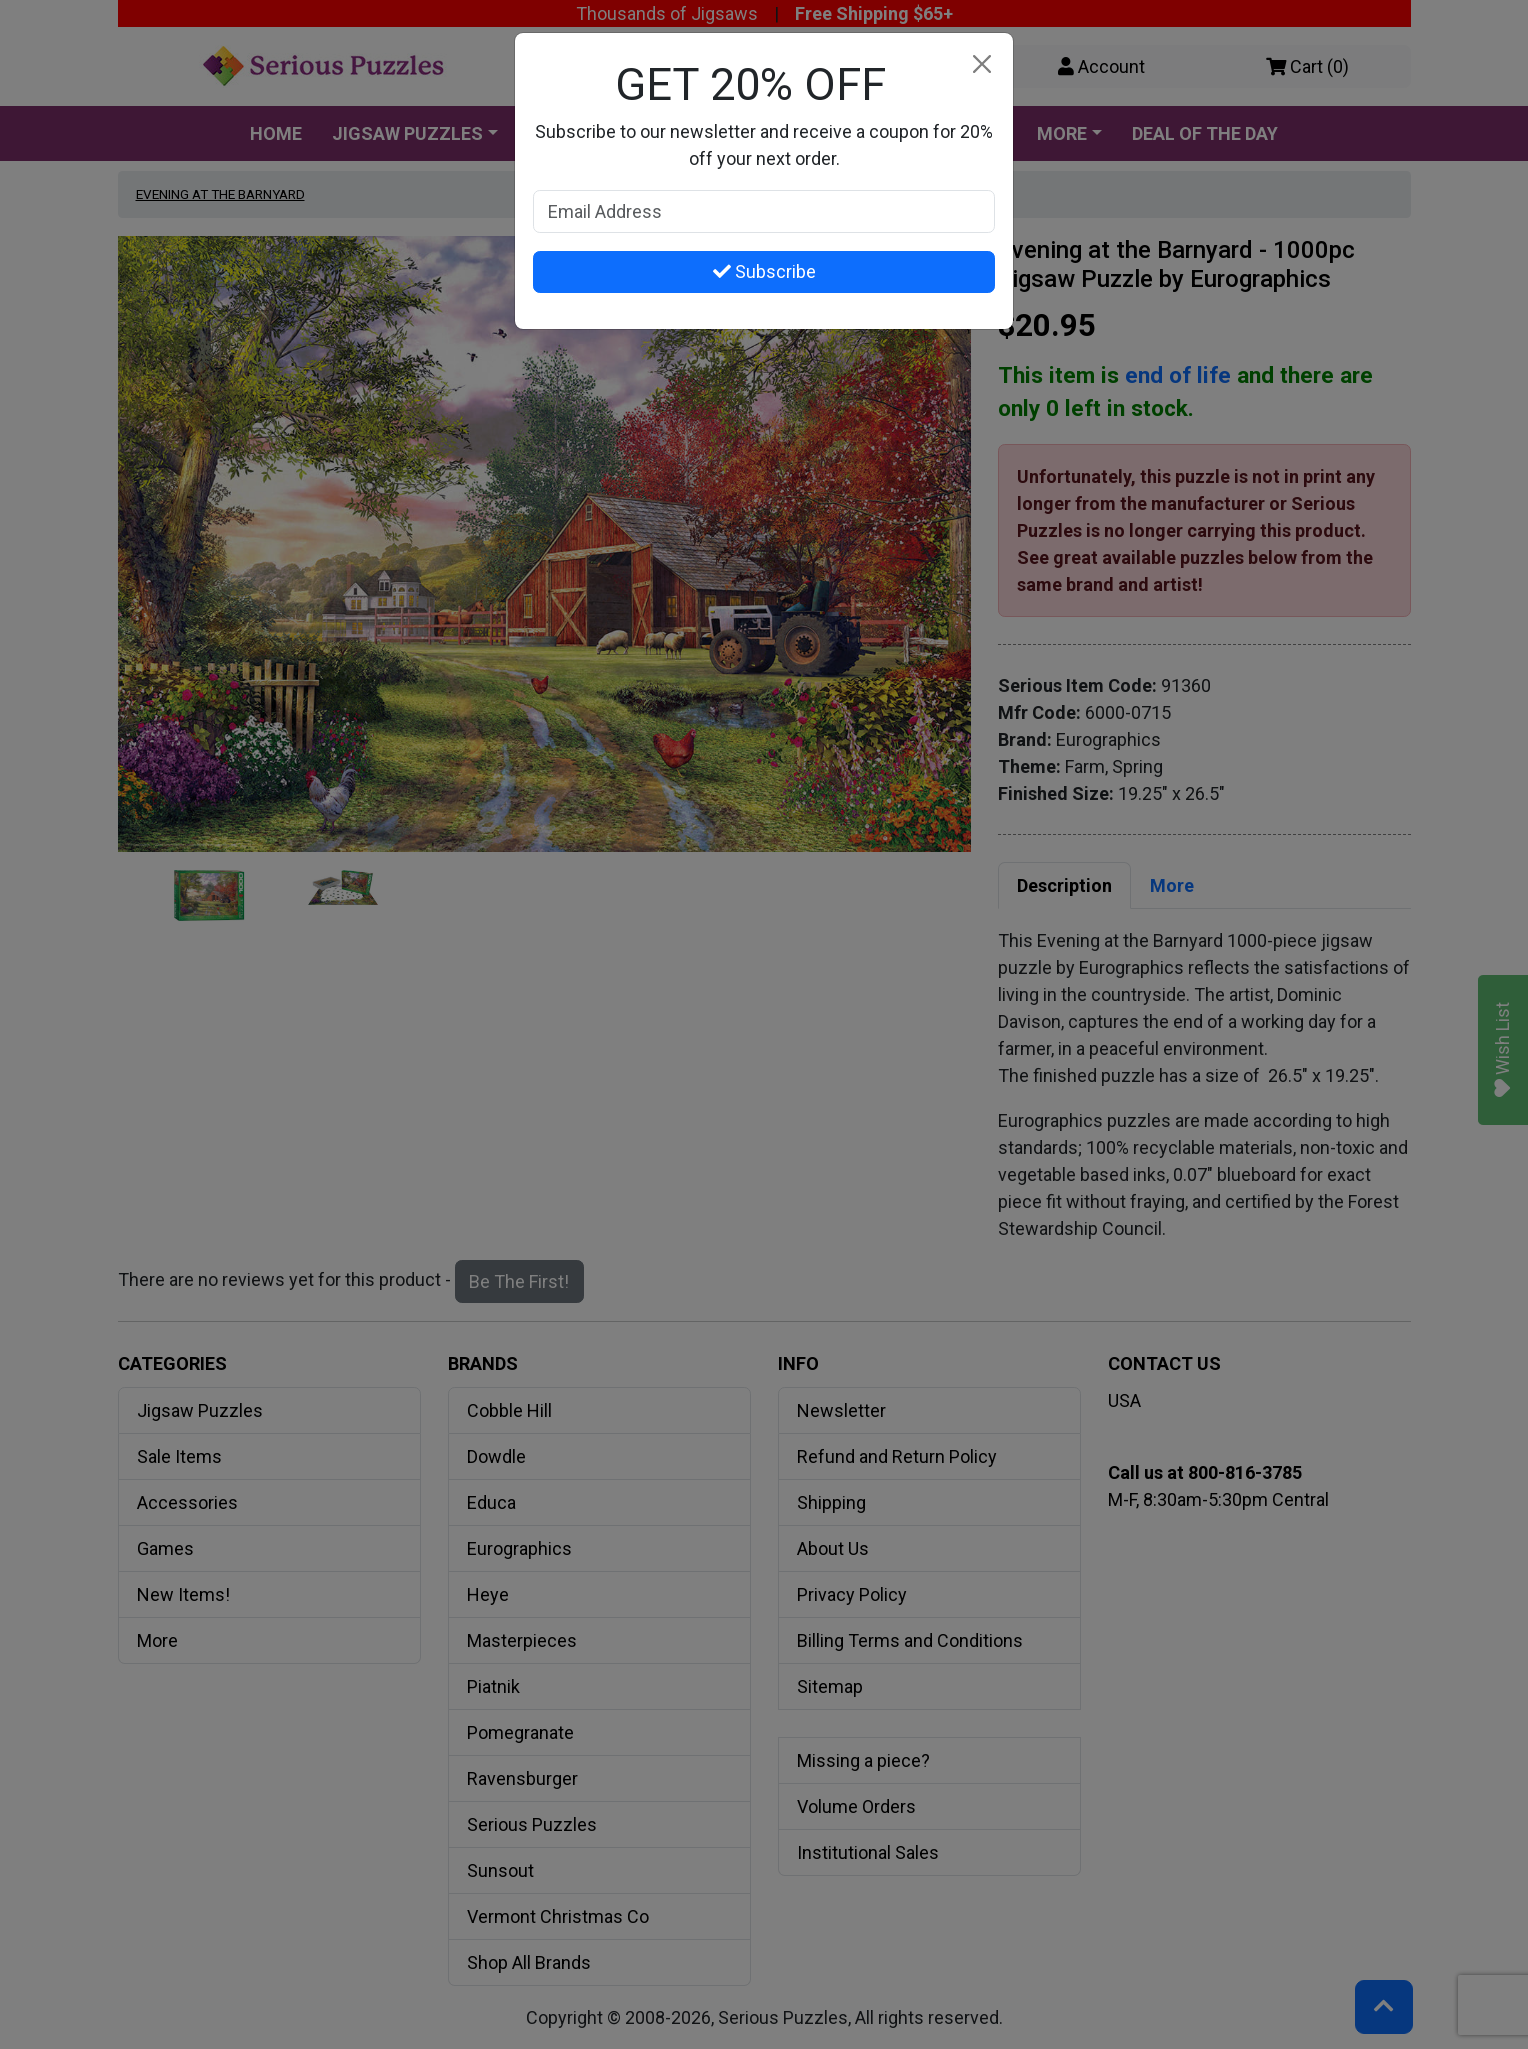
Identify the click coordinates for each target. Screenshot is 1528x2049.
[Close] (981, 64)
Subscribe (764, 271)
